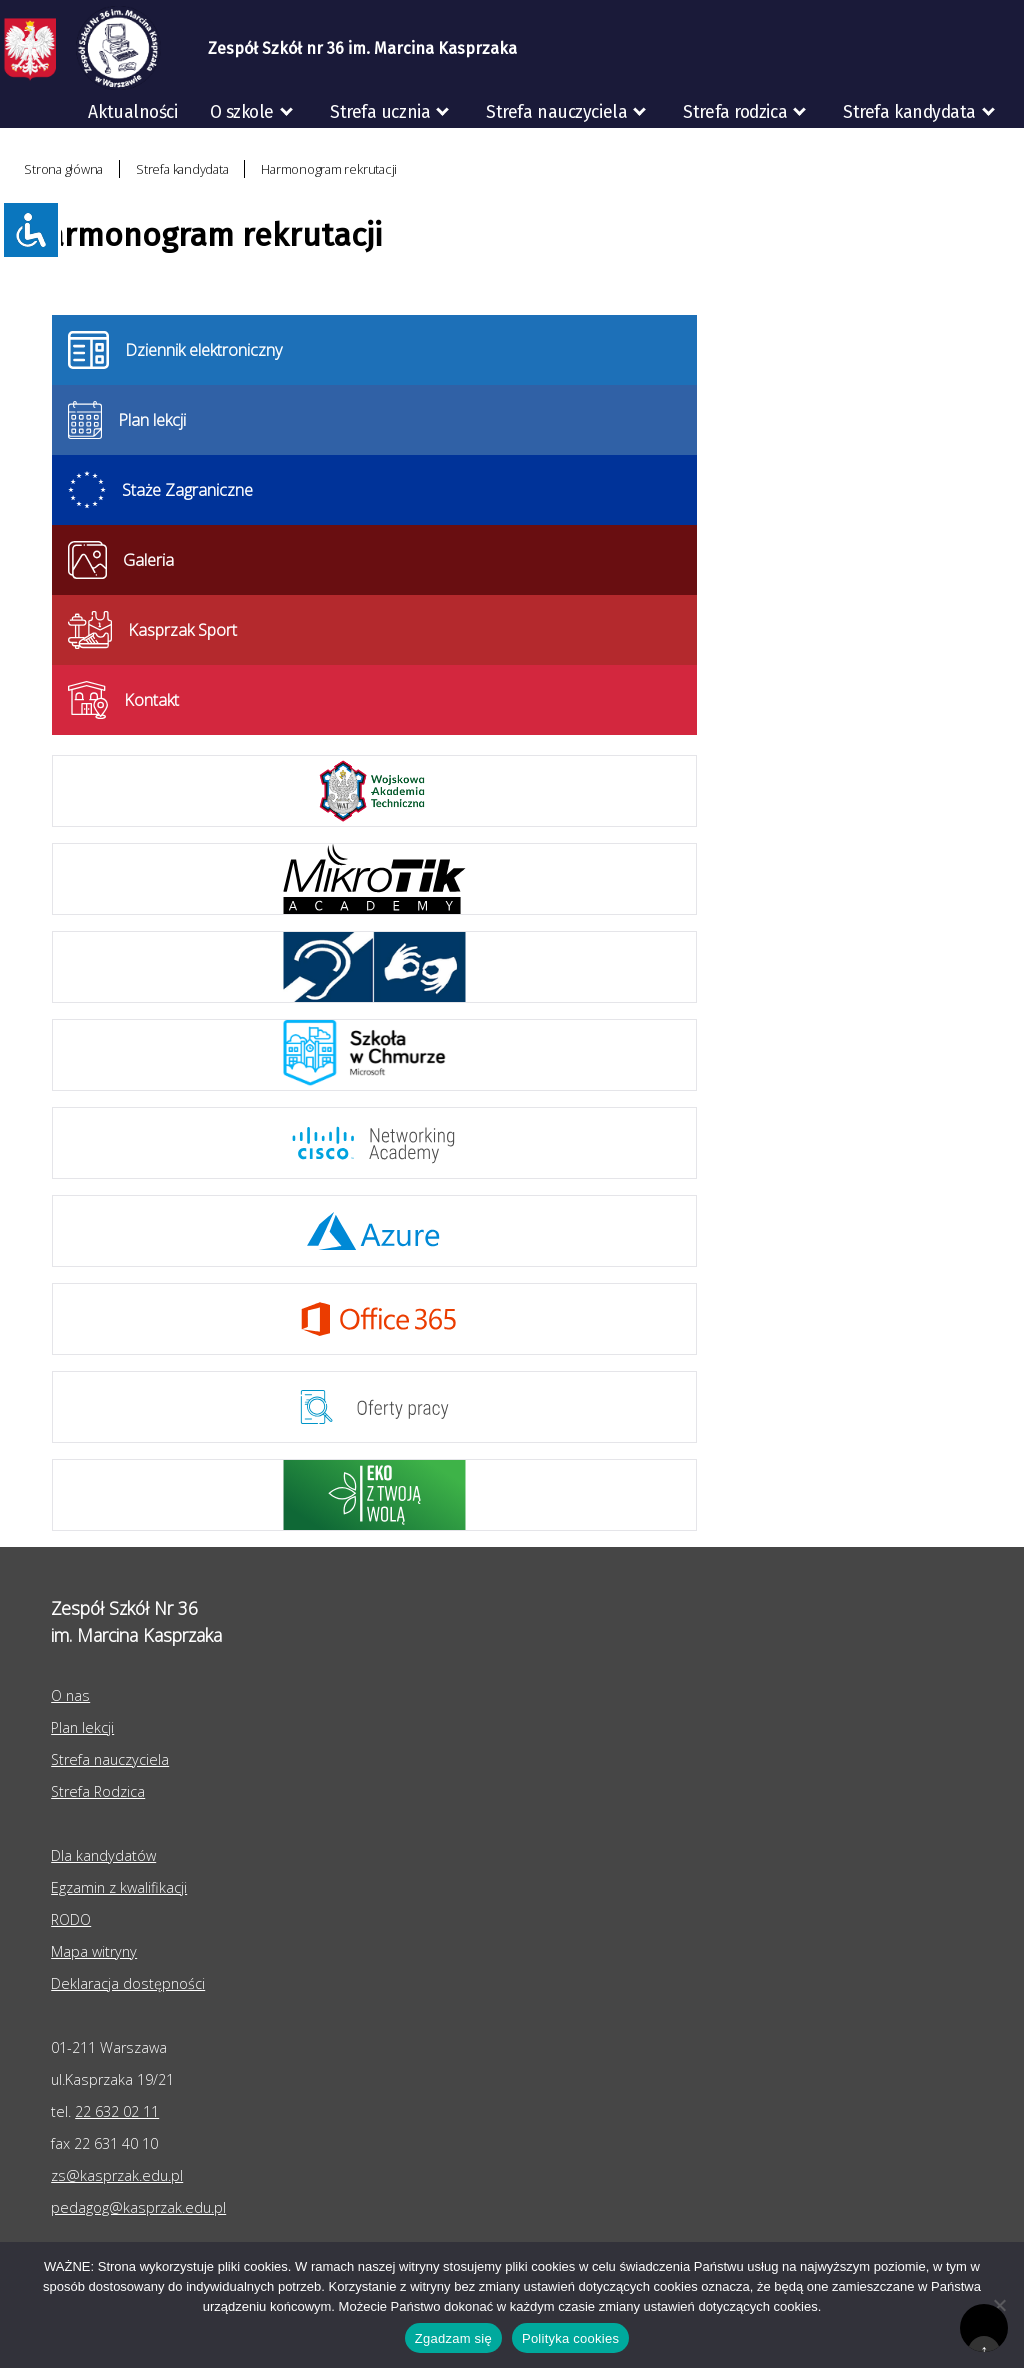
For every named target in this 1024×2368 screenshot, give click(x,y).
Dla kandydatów (103, 1855)
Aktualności (132, 112)
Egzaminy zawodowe (827, 154)
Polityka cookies (570, 2338)
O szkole (242, 112)
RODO (985, 154)
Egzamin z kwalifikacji (119, 1887)
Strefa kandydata (909, 112)
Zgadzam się (453, 2338)
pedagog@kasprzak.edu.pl (138, 2207)
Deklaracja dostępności (128, 1983)
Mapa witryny (94, 1951)
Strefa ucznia (380, 112)
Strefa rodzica (735, 112)
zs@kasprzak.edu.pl (117, 2175)
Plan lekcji (82, 1727)
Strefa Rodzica (98, 1791)
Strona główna (63, 169)
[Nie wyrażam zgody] (999, 2305)
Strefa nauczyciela (556, 112)
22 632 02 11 (117, 2111)
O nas (70, 1695)
